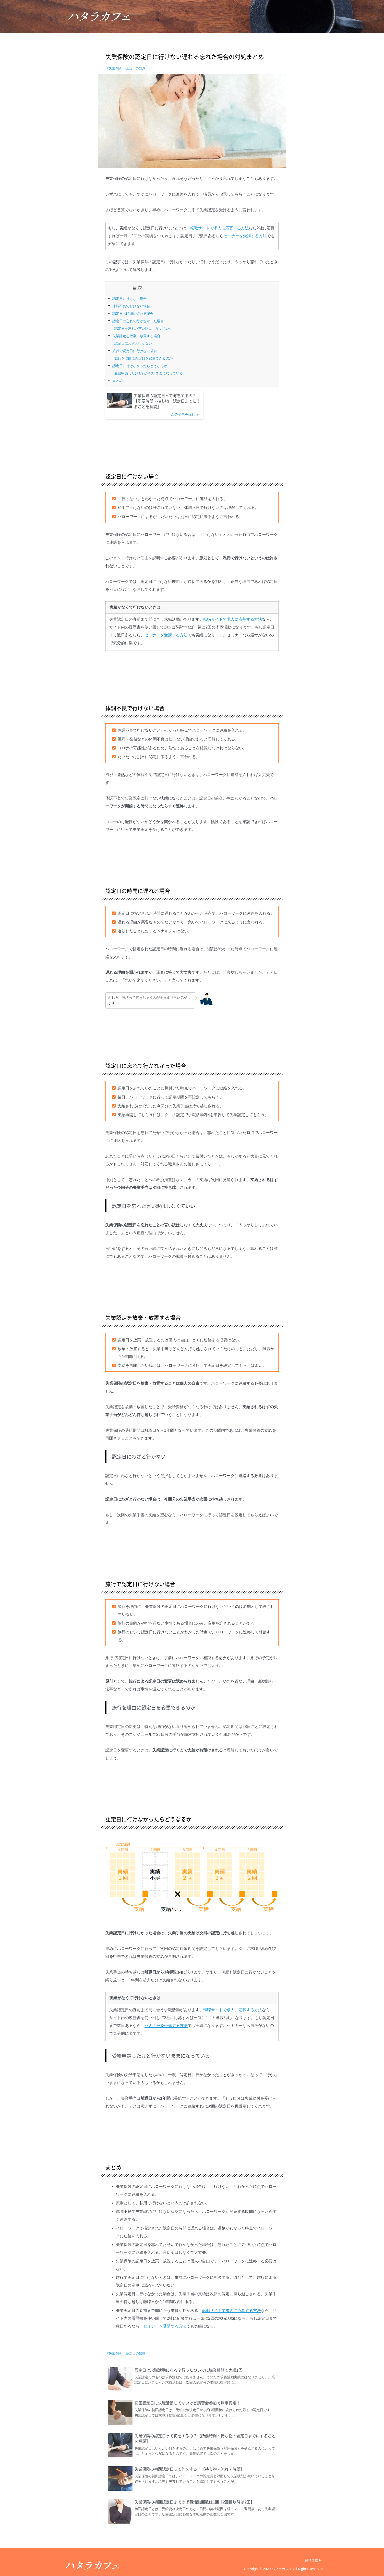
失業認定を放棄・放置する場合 (136, 336)
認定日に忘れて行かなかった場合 (138, 321)
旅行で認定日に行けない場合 (134, 351)
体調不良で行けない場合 (131, 306)
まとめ (117, 380)
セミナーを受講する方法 (245, 236)
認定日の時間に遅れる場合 (133, 314)
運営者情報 (313, 2561)
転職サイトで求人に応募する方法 (219, 228)
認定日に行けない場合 (129, 299)
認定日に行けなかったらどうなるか (139, 366)
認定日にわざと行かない (133, 343)
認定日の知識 (135, 68)
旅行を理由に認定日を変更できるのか (143, 358)
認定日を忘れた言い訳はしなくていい (143, 329)
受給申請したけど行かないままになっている (148, 373)
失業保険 (115, 68)
